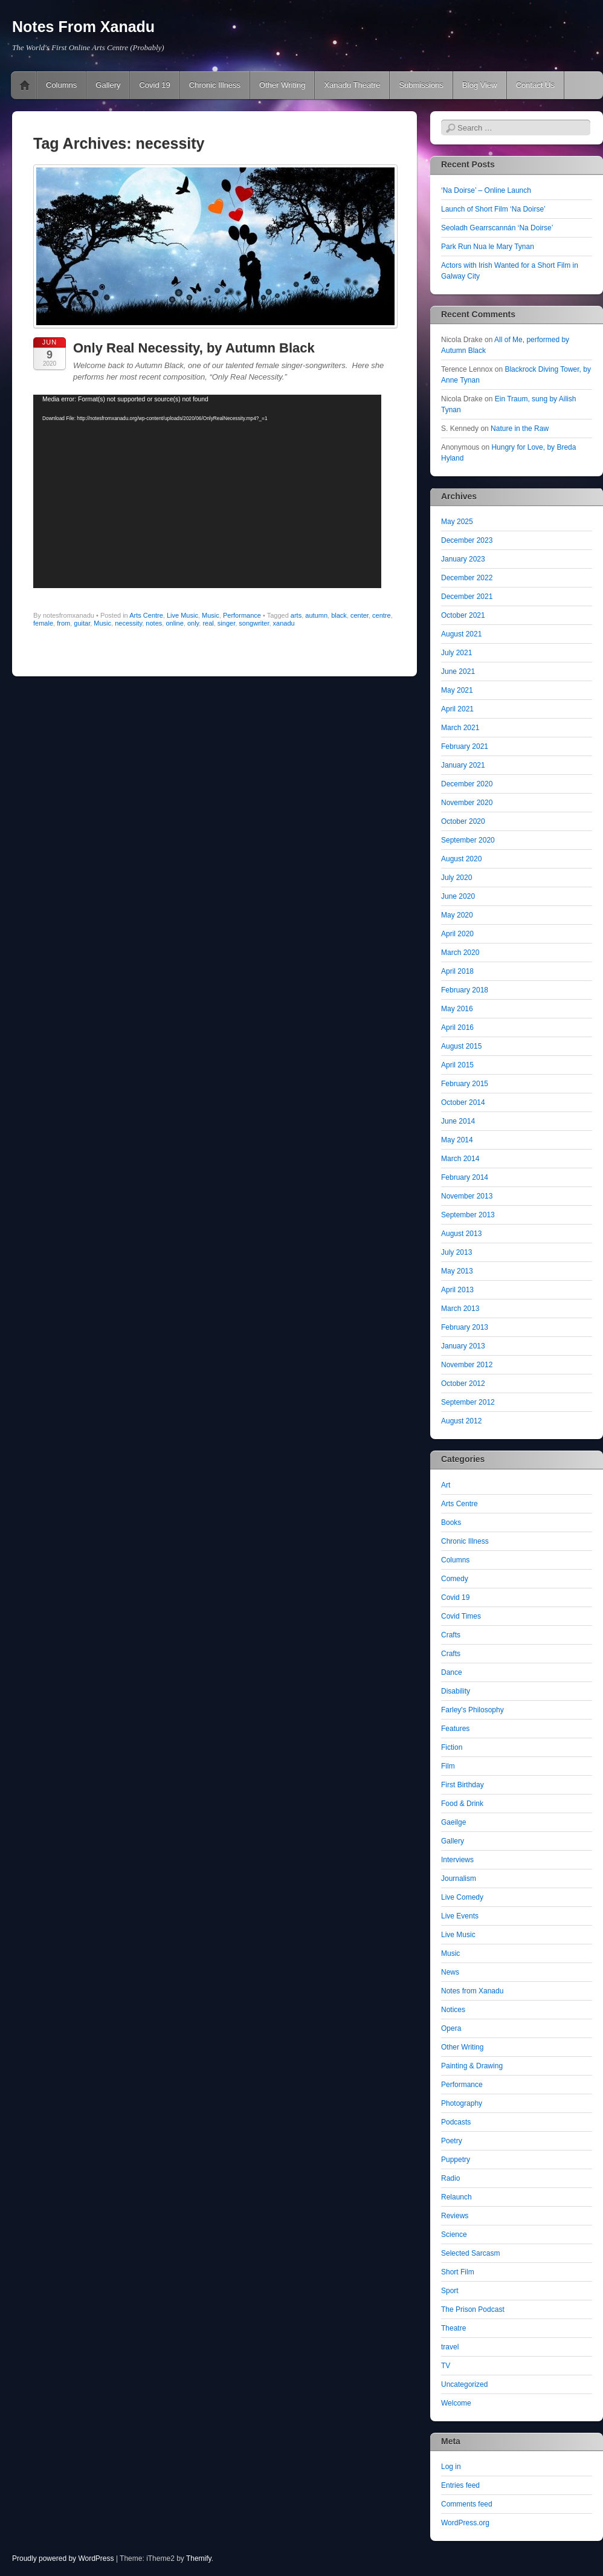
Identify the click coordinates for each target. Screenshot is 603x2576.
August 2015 (461, 1046)
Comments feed (466, 2504)
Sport (450, 2290)
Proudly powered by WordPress (63, 2558)
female (43, 623)
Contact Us (535, 84)
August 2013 (461, 1233)
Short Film (457, 2272)
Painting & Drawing (472, 2066)
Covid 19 (154, 84)
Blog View (479, 84)
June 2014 (458, 1121)
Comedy (454, 1578)
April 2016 (457, 1027)
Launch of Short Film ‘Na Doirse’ (493, 209)
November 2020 (466, 802)
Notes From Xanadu (83, 26)
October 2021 (463, 615)
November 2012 (466, 1365)
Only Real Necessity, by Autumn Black (194, 347)
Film (448, 1766)
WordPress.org (465, 2523)
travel (450, 2347)
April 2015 (457, 1065)
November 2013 (466, 1196)
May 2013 (457, 1271)
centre (381, 615)
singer (226, 623)
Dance (451, 1672)
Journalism (458, 1878)
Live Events (460, 1916)
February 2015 (464, 1083)
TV (445, 2365)
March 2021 (460, 727)
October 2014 (463, 1102)
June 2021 (458, 671)
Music (210, 615)
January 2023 (463, 559)
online (174, 623)
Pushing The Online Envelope (25, 85)
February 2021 (464, 746)
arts (296, 615)
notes (154, 623)
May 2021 (457, 690)
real (207, 623)
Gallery (107, 84)
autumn (316, 615)
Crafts (450, 1635)
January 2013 (463, 1346)
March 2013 (460, 1308)
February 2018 (464, 990)
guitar (82, 623)
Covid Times (461, 1616)
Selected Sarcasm (470, 2253)
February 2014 (464, 1177)
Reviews (454, 2216)
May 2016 (457, 1009)
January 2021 (463, 765)
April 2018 (457, 971)
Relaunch (456, 2197)
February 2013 (464, 1327)
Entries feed (460, 2485)
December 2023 (466, 540)
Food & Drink (462, 1803)
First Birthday (462, 1785)
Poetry (451, 2141)
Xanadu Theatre (352, 84)
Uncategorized (464, 2384)
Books (451, 1522)
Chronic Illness (214, 84)
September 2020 (468, 840)
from (63, 623)
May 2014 (457, 1140)
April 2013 (457, 1290)
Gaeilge (453, 1822)
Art (445, 1485)
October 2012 (463, 1383)
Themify (198, 2558)
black (339, 615)
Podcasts (456, 2122)
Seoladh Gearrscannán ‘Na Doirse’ (497, 228)
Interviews (457, 1860)
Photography (461, 2103)
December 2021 (466, 596)
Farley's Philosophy (472, 1710)
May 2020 (457, 915)
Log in (451, 2466)
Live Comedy (462, 1897)
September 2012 (468, 1402)
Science (454, 2234)
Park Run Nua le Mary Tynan (487, 246)
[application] (207, 491)
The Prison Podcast (473, 2309)
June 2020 (458, 896)
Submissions (421, 84)
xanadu (284, 623)
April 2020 (457, 934)
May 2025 (457, 521)
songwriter (254, 623)
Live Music (182, 615)
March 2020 (460, 952)
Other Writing (282, 84)
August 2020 (461, 859)
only (193, 623)
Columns (61, 84)
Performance (242, 615)
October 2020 (463, 821)
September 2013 (468, 1215)
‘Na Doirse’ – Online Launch (486, 190)
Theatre (453, 2328)
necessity (128, 623)
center (359, 615)
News (450, 1972)
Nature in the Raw (520, 428)
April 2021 (457, 709)
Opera (451, 2028)
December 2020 (466, 784)
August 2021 (461, 634)
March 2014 (460, 1158)
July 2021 (456, 653)
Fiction (451, 1747)
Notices (453, 2009)
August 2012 (461, 1421)
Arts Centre (146, 615)
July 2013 (456, 1252)
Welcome (456, 2403)
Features (455, 1728)
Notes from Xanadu (472, 1991)
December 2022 (466, 578)
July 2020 (456, 877)
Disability (455, 1691)
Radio (450, 2178)
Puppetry (455, 2159)
